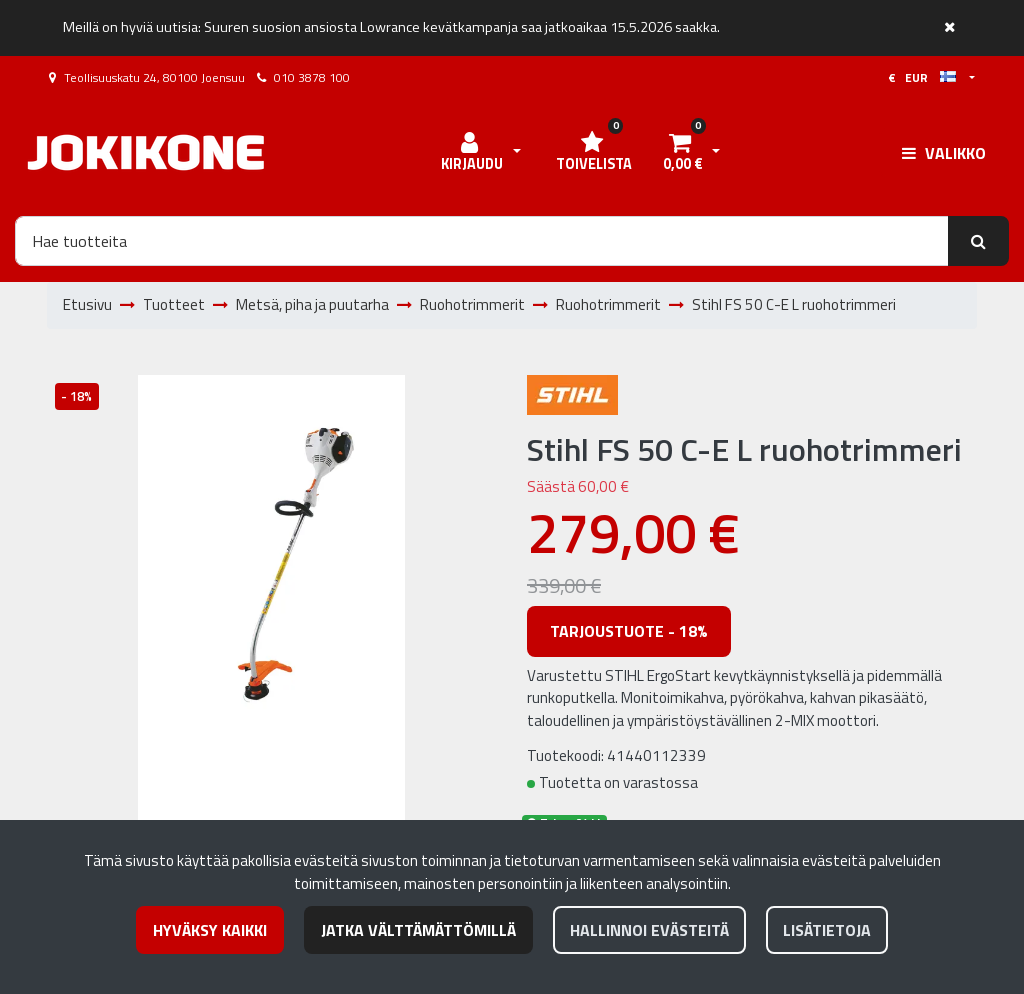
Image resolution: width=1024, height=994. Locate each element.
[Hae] (482, 241)
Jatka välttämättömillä (418, 930)
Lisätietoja (827, 930)
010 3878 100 (312, 77)
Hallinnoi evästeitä (649, 930)
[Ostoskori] (682, 153)
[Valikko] (944, 153)
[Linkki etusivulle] (146, 152)
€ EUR (922, 77)
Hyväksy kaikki (210, 930)
